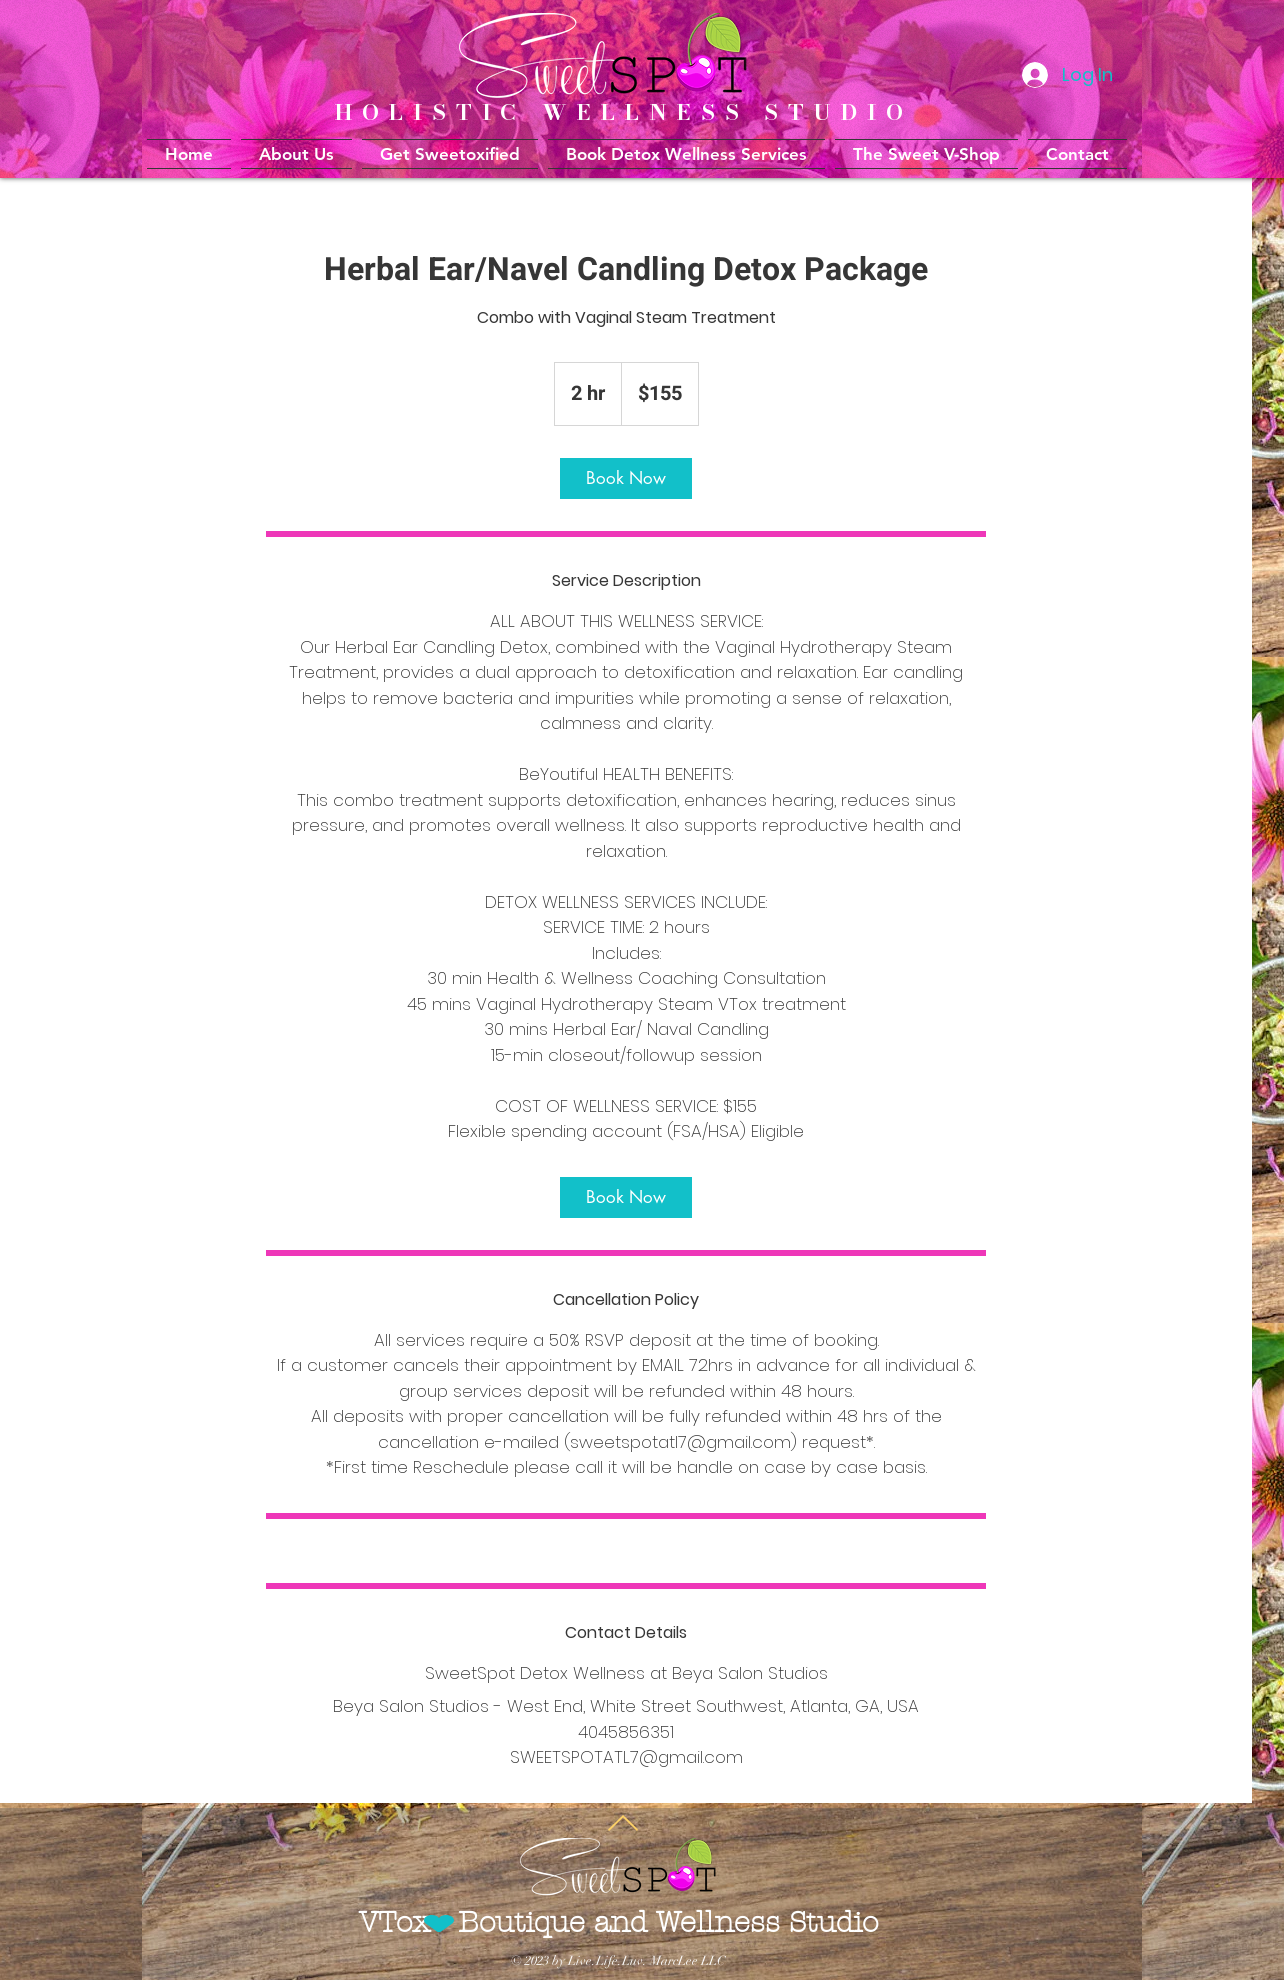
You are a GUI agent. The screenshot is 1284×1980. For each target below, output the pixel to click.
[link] (626, 478)
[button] (686, 154)
